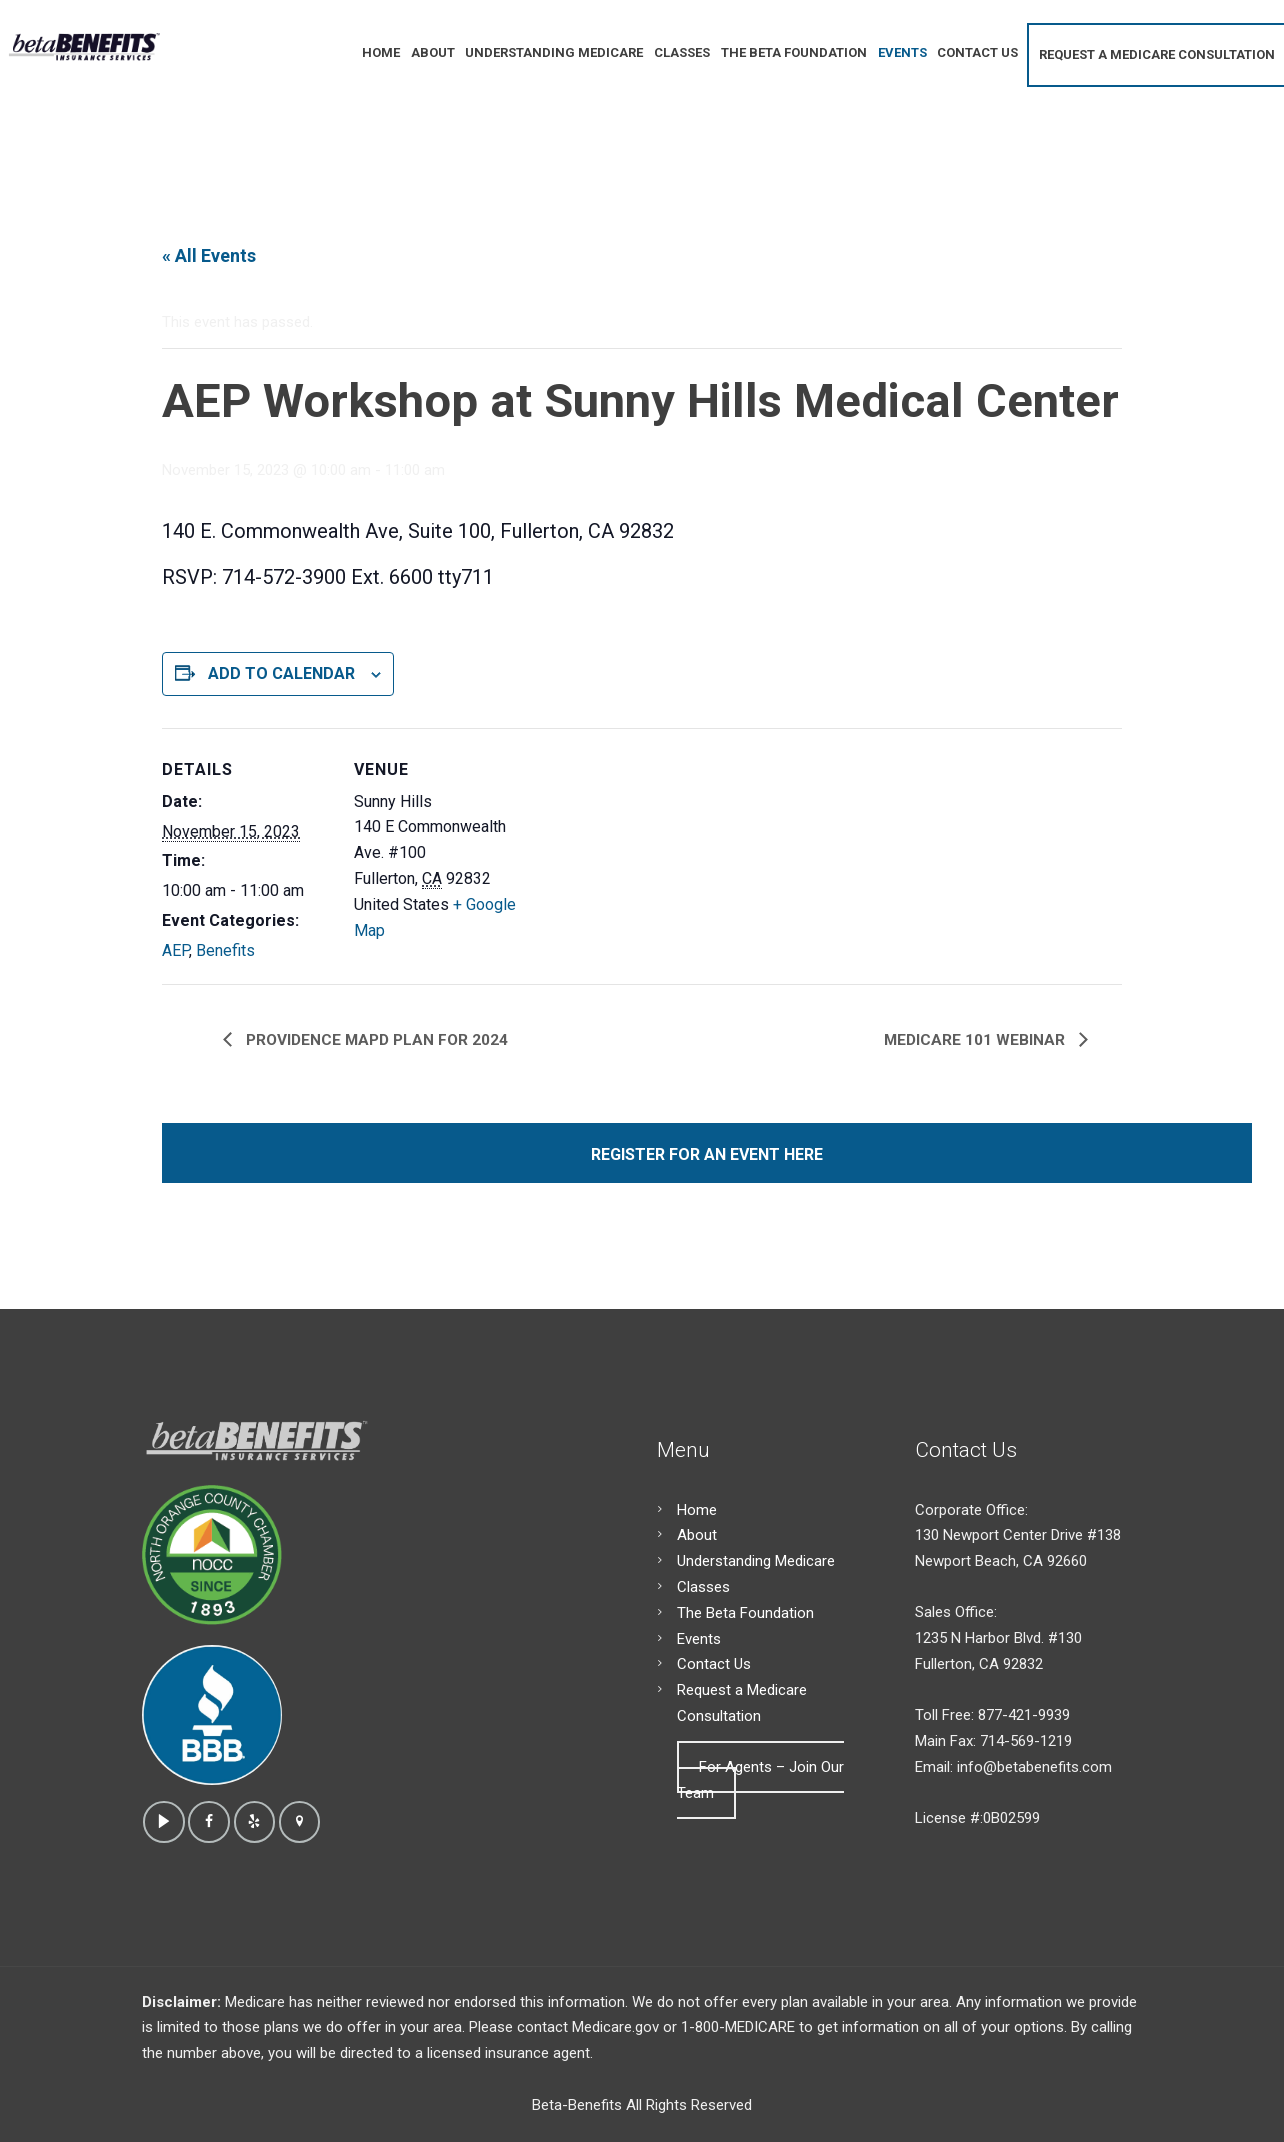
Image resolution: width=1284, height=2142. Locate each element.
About (697, 1535)
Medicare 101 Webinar (976, 1040)
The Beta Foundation (745, 1613)
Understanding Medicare (756, 1561)
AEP (175, 950)
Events (699, 1639)
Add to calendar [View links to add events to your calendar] (281, 673)
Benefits (225, 950)
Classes (703, 1587)
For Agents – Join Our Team (760, 1780)
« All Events (209, 255)
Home (697, 1510)
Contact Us (714, 1664)
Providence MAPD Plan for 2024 (375, 1040)
